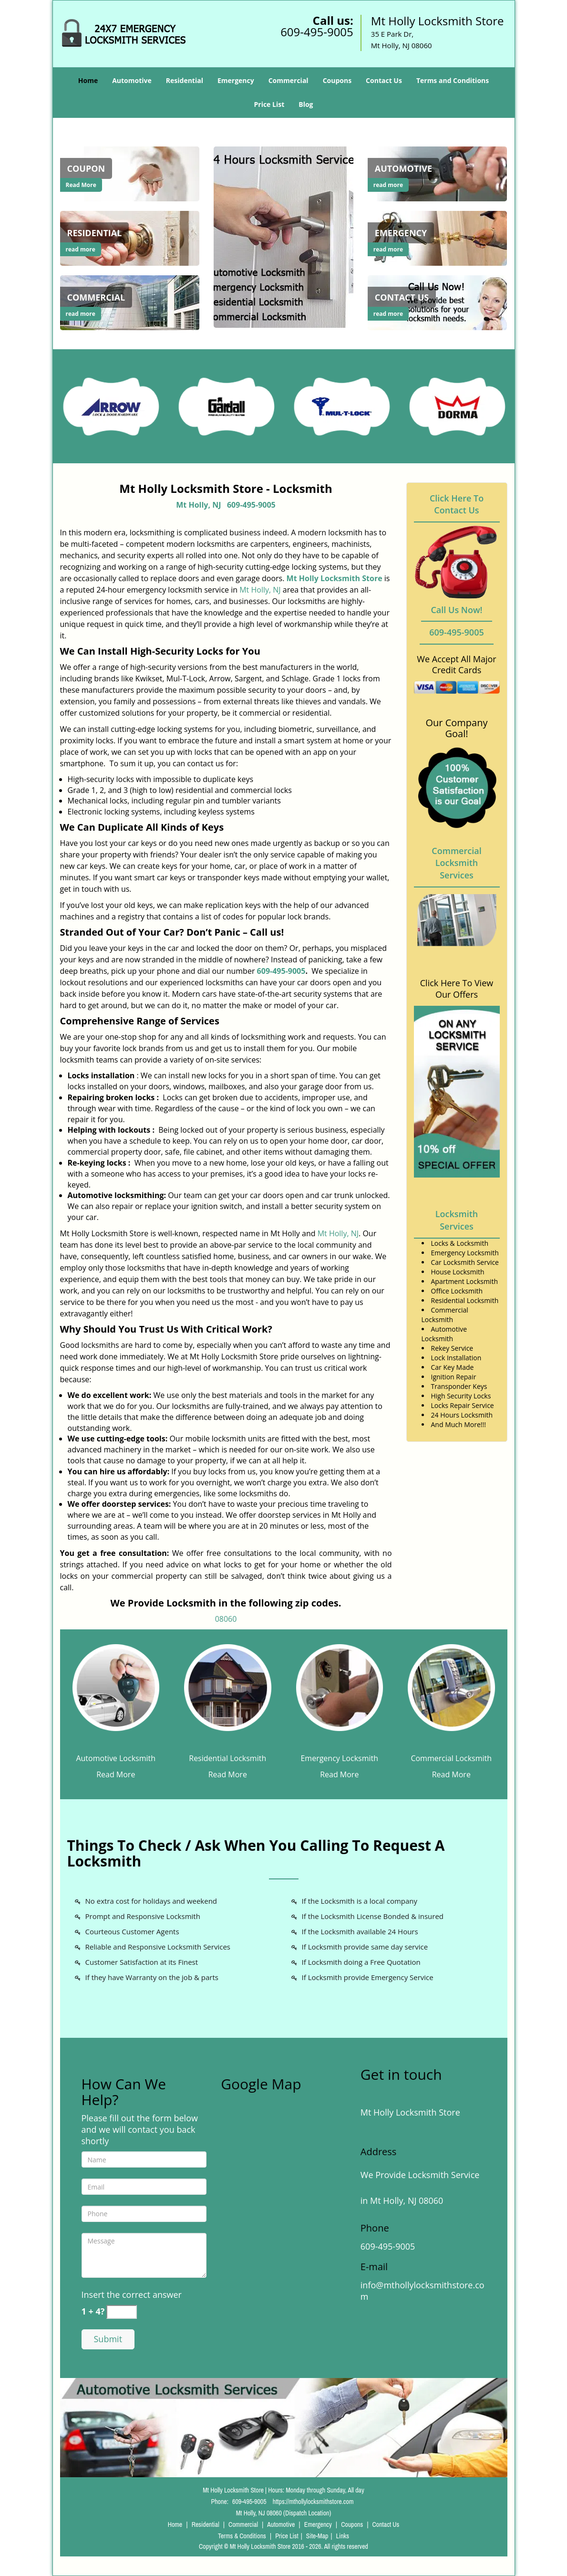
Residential (184, 80)
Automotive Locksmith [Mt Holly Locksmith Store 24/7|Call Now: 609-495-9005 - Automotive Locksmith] (115, 1758)
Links (342, 2536)
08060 (226, 1619)
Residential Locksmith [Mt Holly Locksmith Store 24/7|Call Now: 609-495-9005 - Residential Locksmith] (227, 1758)
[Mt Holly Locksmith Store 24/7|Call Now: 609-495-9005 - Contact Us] (402, 297)
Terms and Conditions (452, 80)
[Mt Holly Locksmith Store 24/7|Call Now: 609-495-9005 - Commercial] (96, 297)
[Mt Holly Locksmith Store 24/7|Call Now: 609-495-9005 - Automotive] (403, 168)
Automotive (132, 80)
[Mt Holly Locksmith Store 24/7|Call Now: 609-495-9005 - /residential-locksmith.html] (130, 237)
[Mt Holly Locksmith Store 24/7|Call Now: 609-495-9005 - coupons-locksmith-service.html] (130, 173)
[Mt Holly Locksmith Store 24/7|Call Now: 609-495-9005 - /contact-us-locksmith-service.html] (437, 302)
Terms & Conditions (242, 2536)
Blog (306, 104)
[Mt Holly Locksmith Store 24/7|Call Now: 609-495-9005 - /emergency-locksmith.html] (437, 237)
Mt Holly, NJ (198, 505)
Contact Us (384, 80)
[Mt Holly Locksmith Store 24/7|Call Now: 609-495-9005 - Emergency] (401, 232)
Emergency (235, 80)
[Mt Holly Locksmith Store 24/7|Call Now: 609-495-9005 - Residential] (94, 232)
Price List (269, 104)
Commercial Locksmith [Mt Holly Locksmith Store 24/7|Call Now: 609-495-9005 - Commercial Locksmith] (451, 1758)
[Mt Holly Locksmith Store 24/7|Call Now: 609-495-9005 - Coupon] (86, 168)
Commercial (288, 80)
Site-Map (317, 2536)
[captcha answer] (121, 2312)
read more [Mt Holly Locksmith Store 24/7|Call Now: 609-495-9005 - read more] (80, 249)
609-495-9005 (316, 32)
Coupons (337, 80)
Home (88, 80)
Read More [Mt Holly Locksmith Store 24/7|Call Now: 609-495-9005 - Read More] (81, 185)
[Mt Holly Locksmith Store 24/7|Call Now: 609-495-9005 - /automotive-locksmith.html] (116, 1686)
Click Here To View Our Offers (456, 988)
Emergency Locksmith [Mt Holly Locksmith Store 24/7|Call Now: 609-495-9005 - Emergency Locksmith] (339, 1758)
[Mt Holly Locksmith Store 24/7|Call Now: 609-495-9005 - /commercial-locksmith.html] (451, 1686)
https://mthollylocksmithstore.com (313, 2501)
